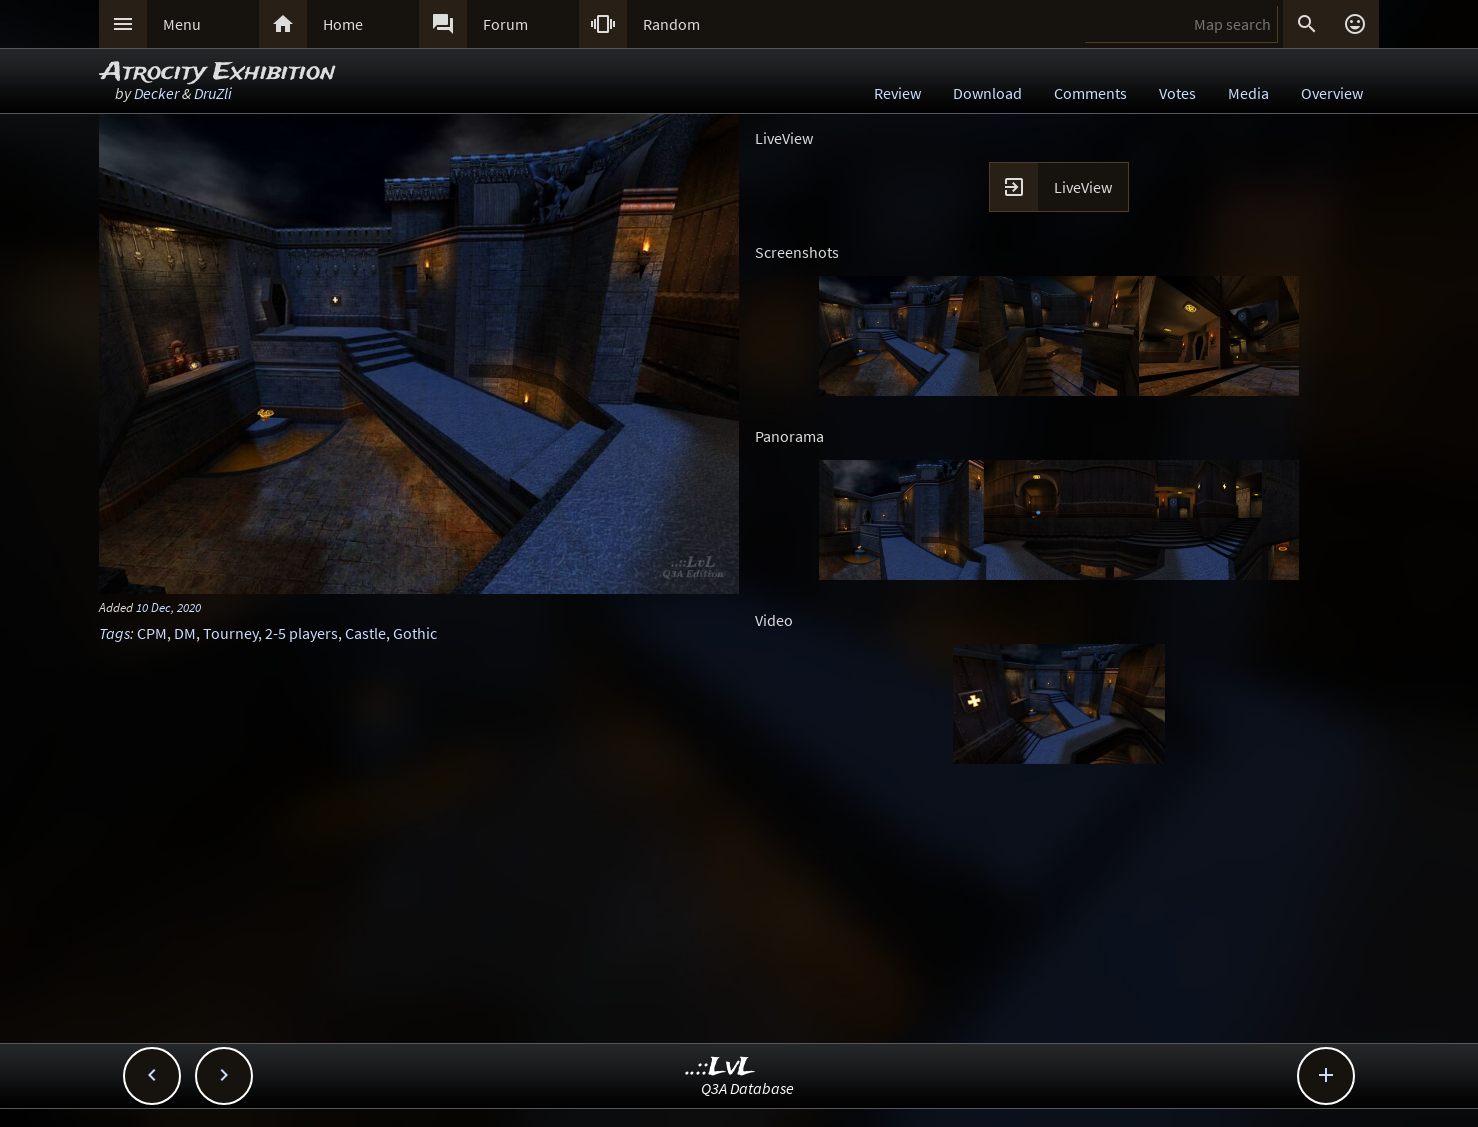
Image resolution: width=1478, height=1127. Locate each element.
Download (987, 93)
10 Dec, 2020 (168, 607)
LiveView (1083, 187)
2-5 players (301, 633)
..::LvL (720, 1067)
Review (897, 93)
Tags (114, 633)
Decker (156, 93)
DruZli (213, 93)
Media (1248, 93)
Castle (365, 633)
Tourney (230, 633)
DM (185, 633)
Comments (1090, 93)
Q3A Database (747, 1088)
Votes (1177, 93)
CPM (152, 633)
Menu (182, 24)
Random (671, 24)
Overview (1332, 93)
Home (343, 24)
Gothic (415, 633)
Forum (505, 24)
